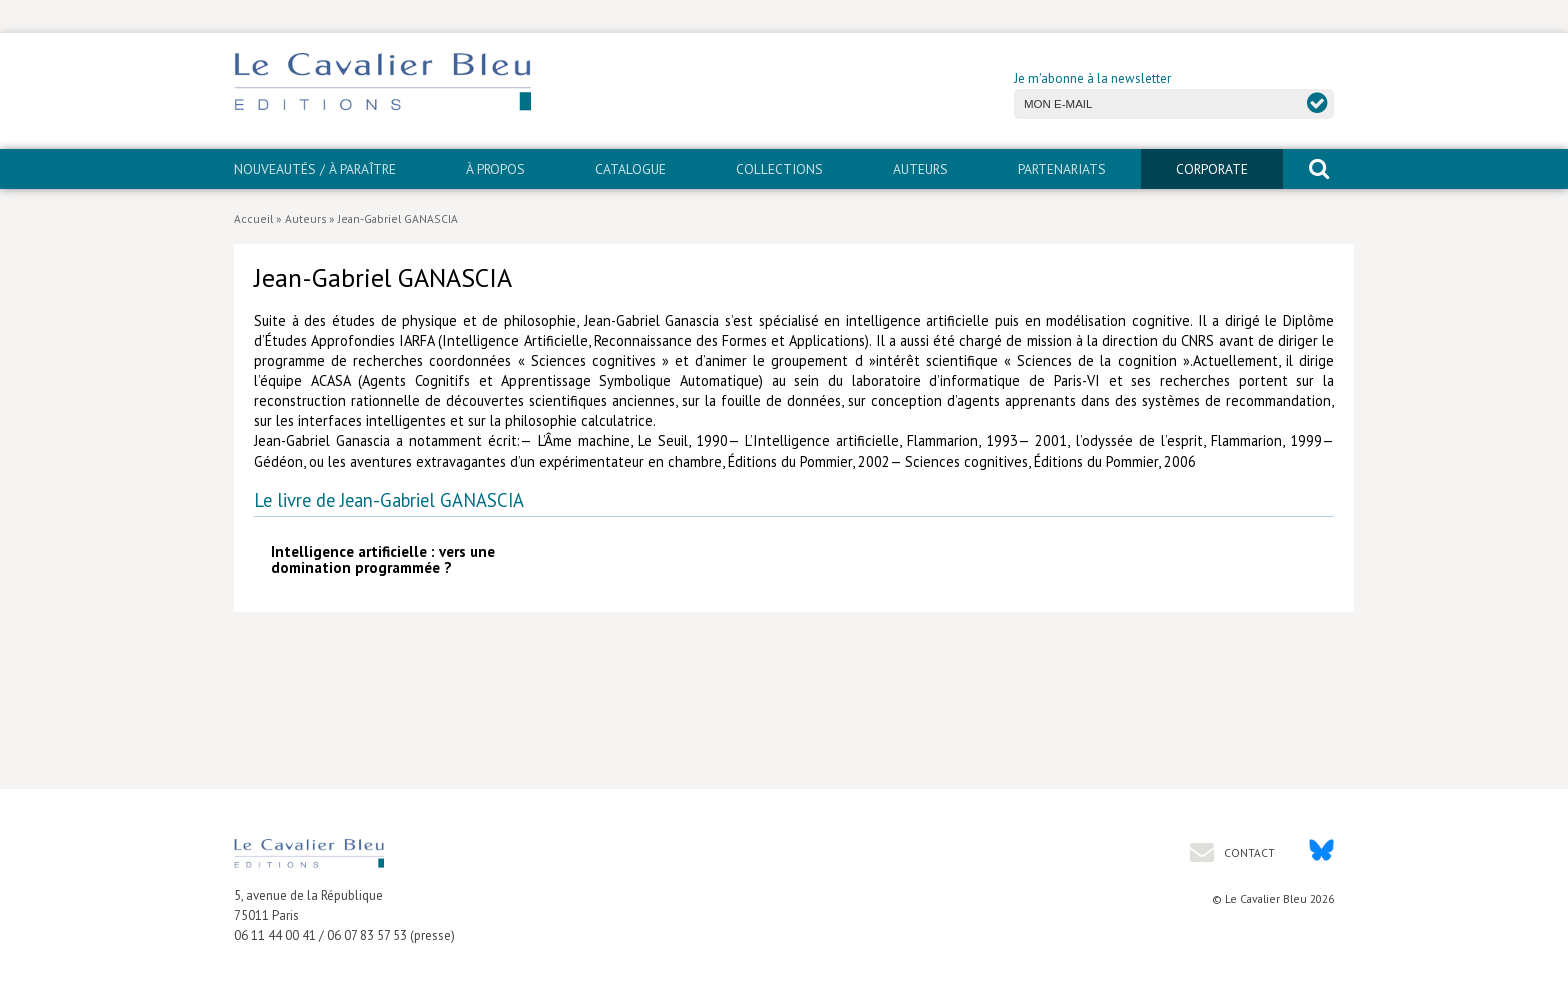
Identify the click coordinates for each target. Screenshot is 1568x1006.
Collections (779, 169)
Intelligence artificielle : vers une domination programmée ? (383, 559)
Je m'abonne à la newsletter (1092, 78)
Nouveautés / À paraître (315, 169)
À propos (495, 169)
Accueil (253, 218)
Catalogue (630, 169)
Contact (1248, 852)
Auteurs (920, 169)
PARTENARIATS (1062, 169)
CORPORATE (1212, 169)
